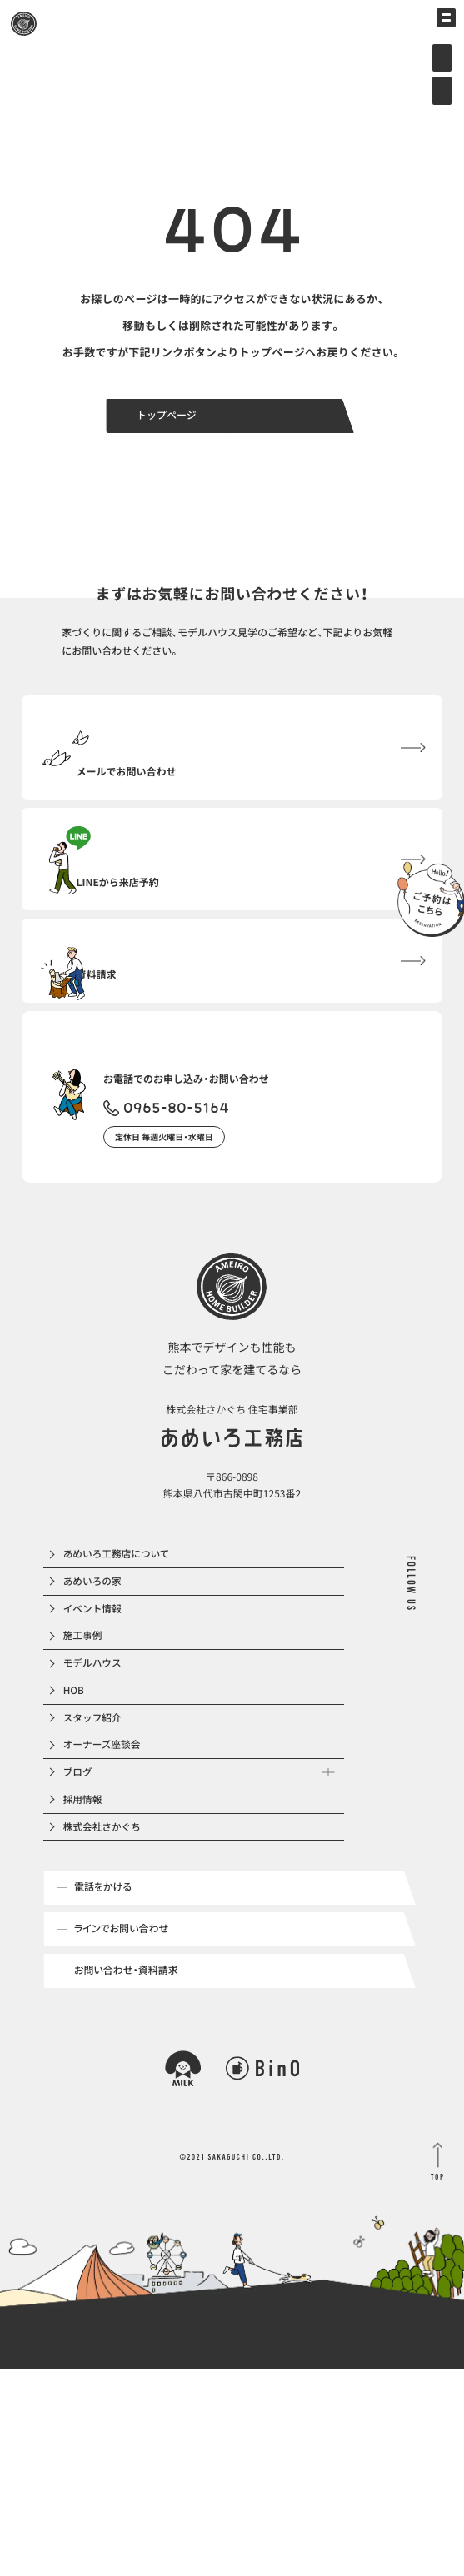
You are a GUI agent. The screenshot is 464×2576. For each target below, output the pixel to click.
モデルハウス (95, 1780)
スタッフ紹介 (95, 1852)
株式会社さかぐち (105, 1995)
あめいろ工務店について (120, 1637)
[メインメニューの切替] (437, 26)
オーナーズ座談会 (104, 1888)
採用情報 (85, 1959)
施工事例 (85, 1744)
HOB (76, 1816)
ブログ (80, 1923)
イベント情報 (95, 1709)
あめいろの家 (95, 1673)
